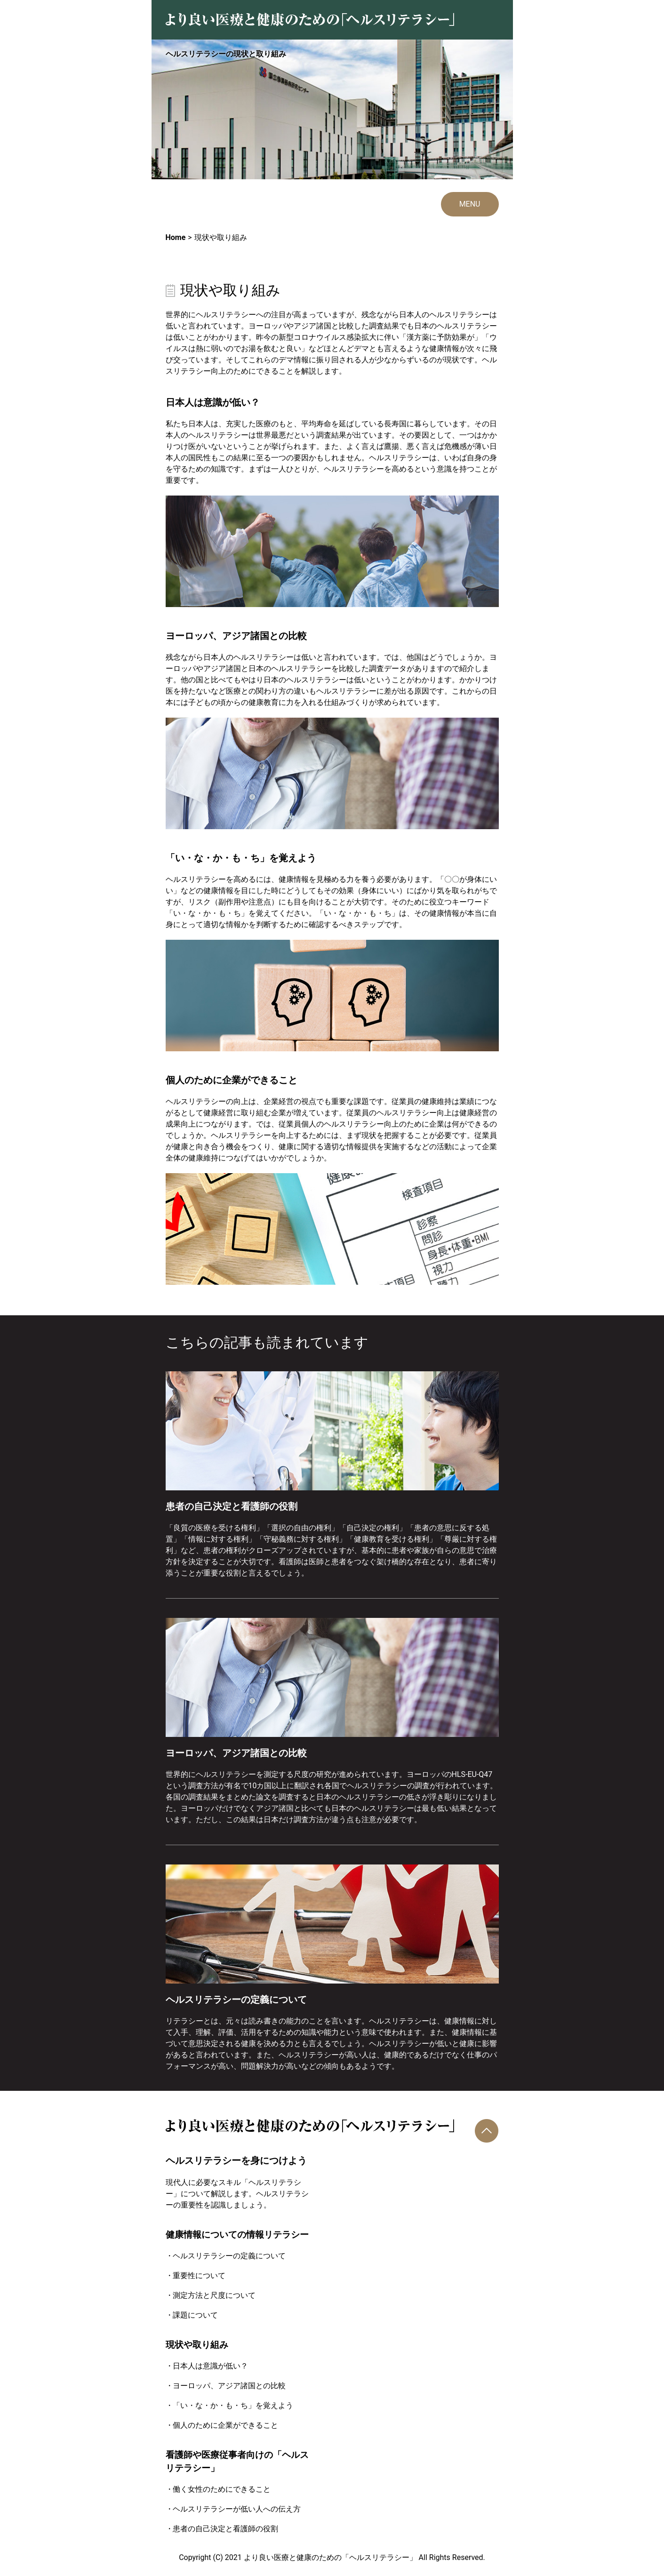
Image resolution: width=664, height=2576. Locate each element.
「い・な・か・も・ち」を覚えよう (233, 2405)
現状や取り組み (197, 2344)
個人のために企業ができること (225, 2425)
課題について (195, 2315)
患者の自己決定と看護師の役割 (225, 2528)
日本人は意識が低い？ (210, 2365)
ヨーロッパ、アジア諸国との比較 (229, 2385)
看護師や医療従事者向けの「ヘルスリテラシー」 (237, 2461)
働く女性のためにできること (222, 2489)
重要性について (199, 2275)
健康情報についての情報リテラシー (237, 2234)
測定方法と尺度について (214, 2295)
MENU (469, 204)
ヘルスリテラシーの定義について (229, 2255)
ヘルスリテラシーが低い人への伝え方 (237, 2508)
